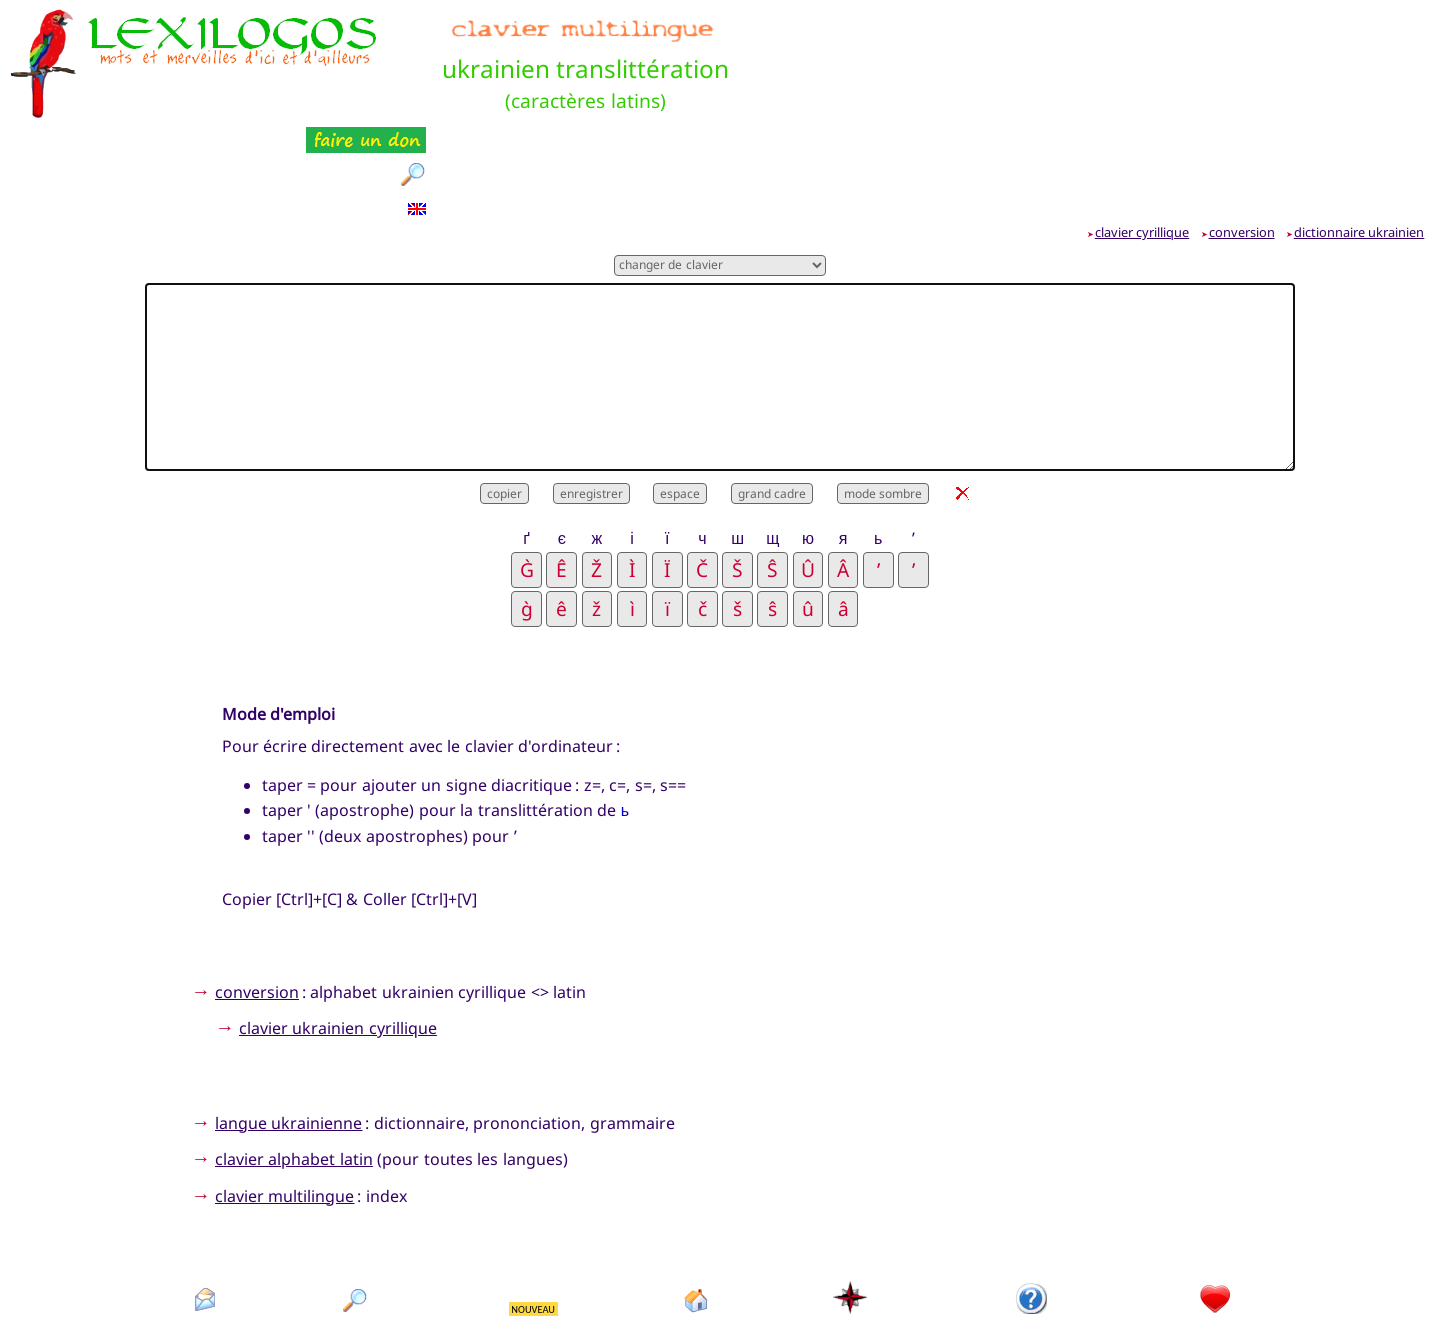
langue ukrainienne (288, 1023)
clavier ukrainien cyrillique (338, 929)
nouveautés (534, 1236)
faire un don (1216, 1236)
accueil (697, 1236)
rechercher (356, 1236)
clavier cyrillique (1142, 133)
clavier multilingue (284, 1096)
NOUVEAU (533, 1209)
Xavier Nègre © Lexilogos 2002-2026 (720, 1278)
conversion (1242, 133)
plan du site (851, 1236)
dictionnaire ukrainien (1359, 133)
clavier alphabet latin (294, 1060)
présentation (1033, 1236)
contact (204, 1236)
